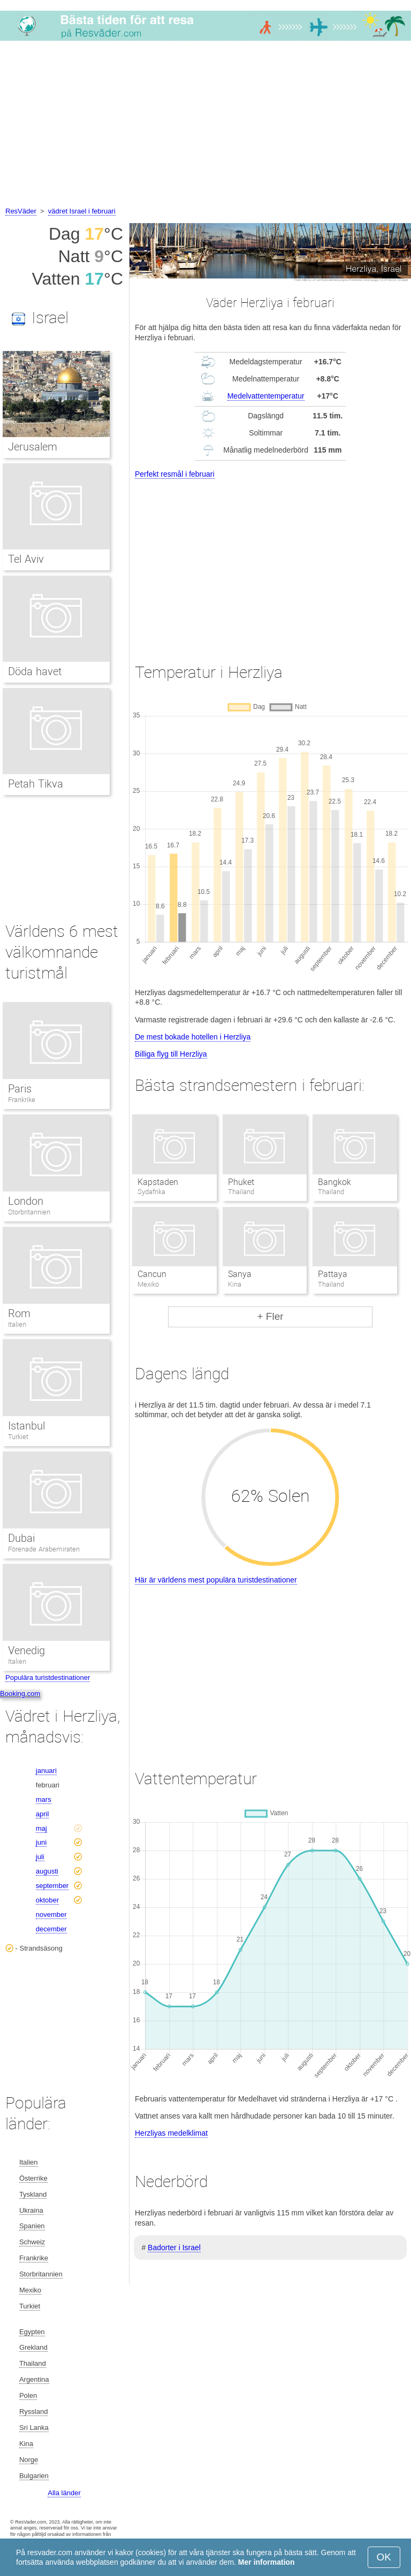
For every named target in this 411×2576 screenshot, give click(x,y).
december (51, 1929)
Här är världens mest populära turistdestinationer (216, 1580)
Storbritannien (29, 1212)
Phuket (241, 1182)
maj (41, 1828)
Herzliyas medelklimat (171, 2133)
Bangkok (334, 1182)
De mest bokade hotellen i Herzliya (192, 1037)
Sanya (240, 1274)
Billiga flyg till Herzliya (171, 1054)
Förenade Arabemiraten (44, 1549)
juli (40, 1857)
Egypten (32, 2332)
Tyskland (33, 2194)
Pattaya (332, 1274)
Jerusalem (32, 446)
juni (41, 1842)
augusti (47, 1871)
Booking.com (20, 1694)
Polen (28, 2395)
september (52, 1886)
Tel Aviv (26, 559)
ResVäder (20, 211)
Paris (20, 1088)
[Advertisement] (205, 125)
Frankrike (21, 1100)
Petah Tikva (35, 783)
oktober (47, 1900)
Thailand (32, 2363)
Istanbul (26, 1425)
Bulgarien (34, 2476)
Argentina (34, 2379)
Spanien (32, 2226)
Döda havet (35, 671)
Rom (19, 1313)
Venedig (26, 1650)
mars (43, 1799)
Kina (26, 2444)
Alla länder (64, 2493)
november (51, 1914)
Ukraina (31, 2210)
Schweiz (32, 2242)
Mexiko (30, 2290)
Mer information (266, 2562)
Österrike (33, 2178)
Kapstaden (158, 1182)
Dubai (21, 1538)
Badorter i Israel (174, 2247)
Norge (28, 2460)
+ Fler (270, 1316)
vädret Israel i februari (82, 211)
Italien (17, 1324)
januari (46, 1771)
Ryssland (33, 2411)
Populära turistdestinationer (47, 1677)
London (25, 1201)
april (42, 1814)
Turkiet (18, 1437)
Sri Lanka (34, 2428)
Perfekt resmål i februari (175, 474)
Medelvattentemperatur (266, 396)
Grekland (33, 2347)
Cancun (152, 1274)
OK (384, 2557)
